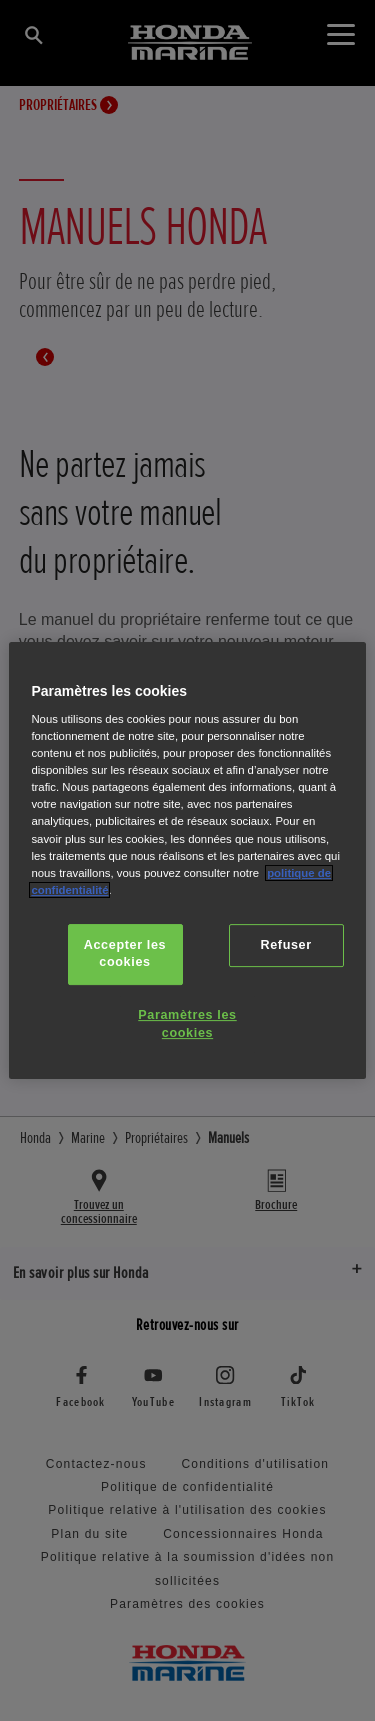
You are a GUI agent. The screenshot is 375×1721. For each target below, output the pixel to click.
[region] (187, 861)
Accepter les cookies (125, 954)
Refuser (285, 945)
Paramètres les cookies (187, 1024)
